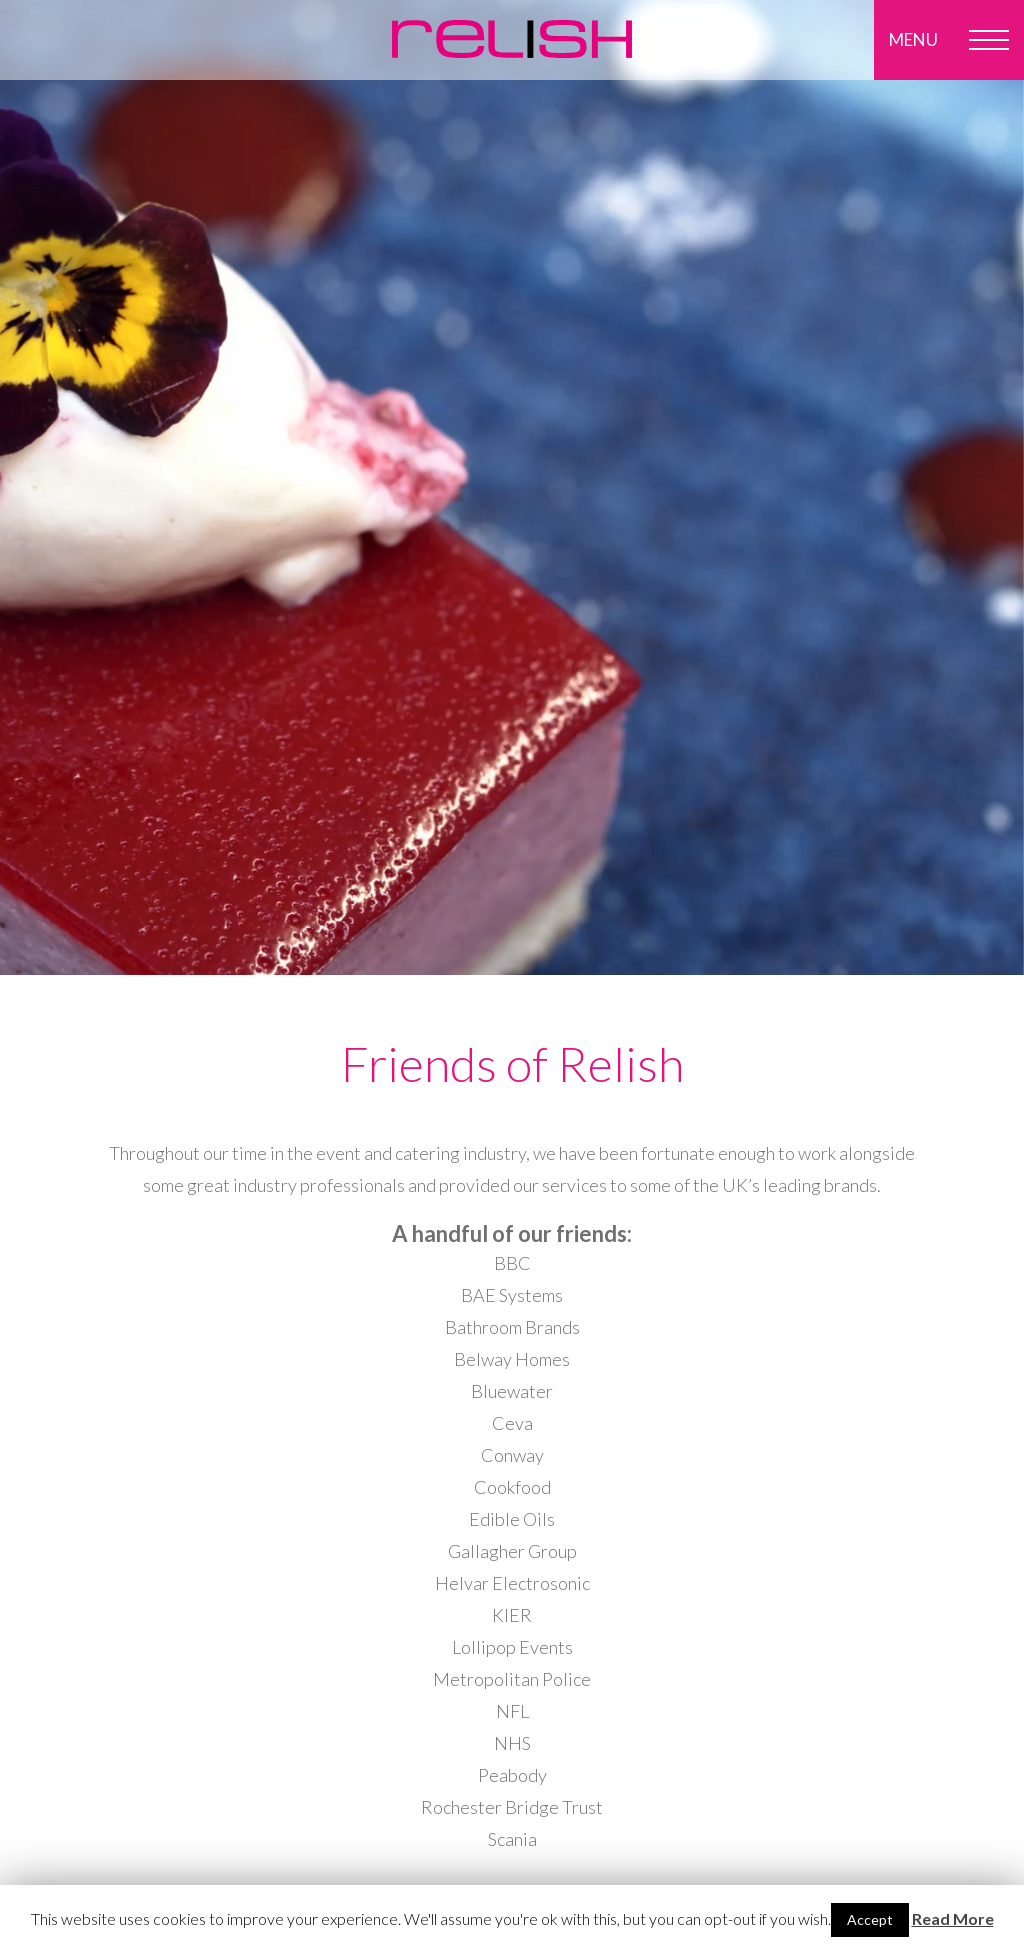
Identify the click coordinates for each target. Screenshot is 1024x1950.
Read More (953, 1918)
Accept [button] (870, 1919)
